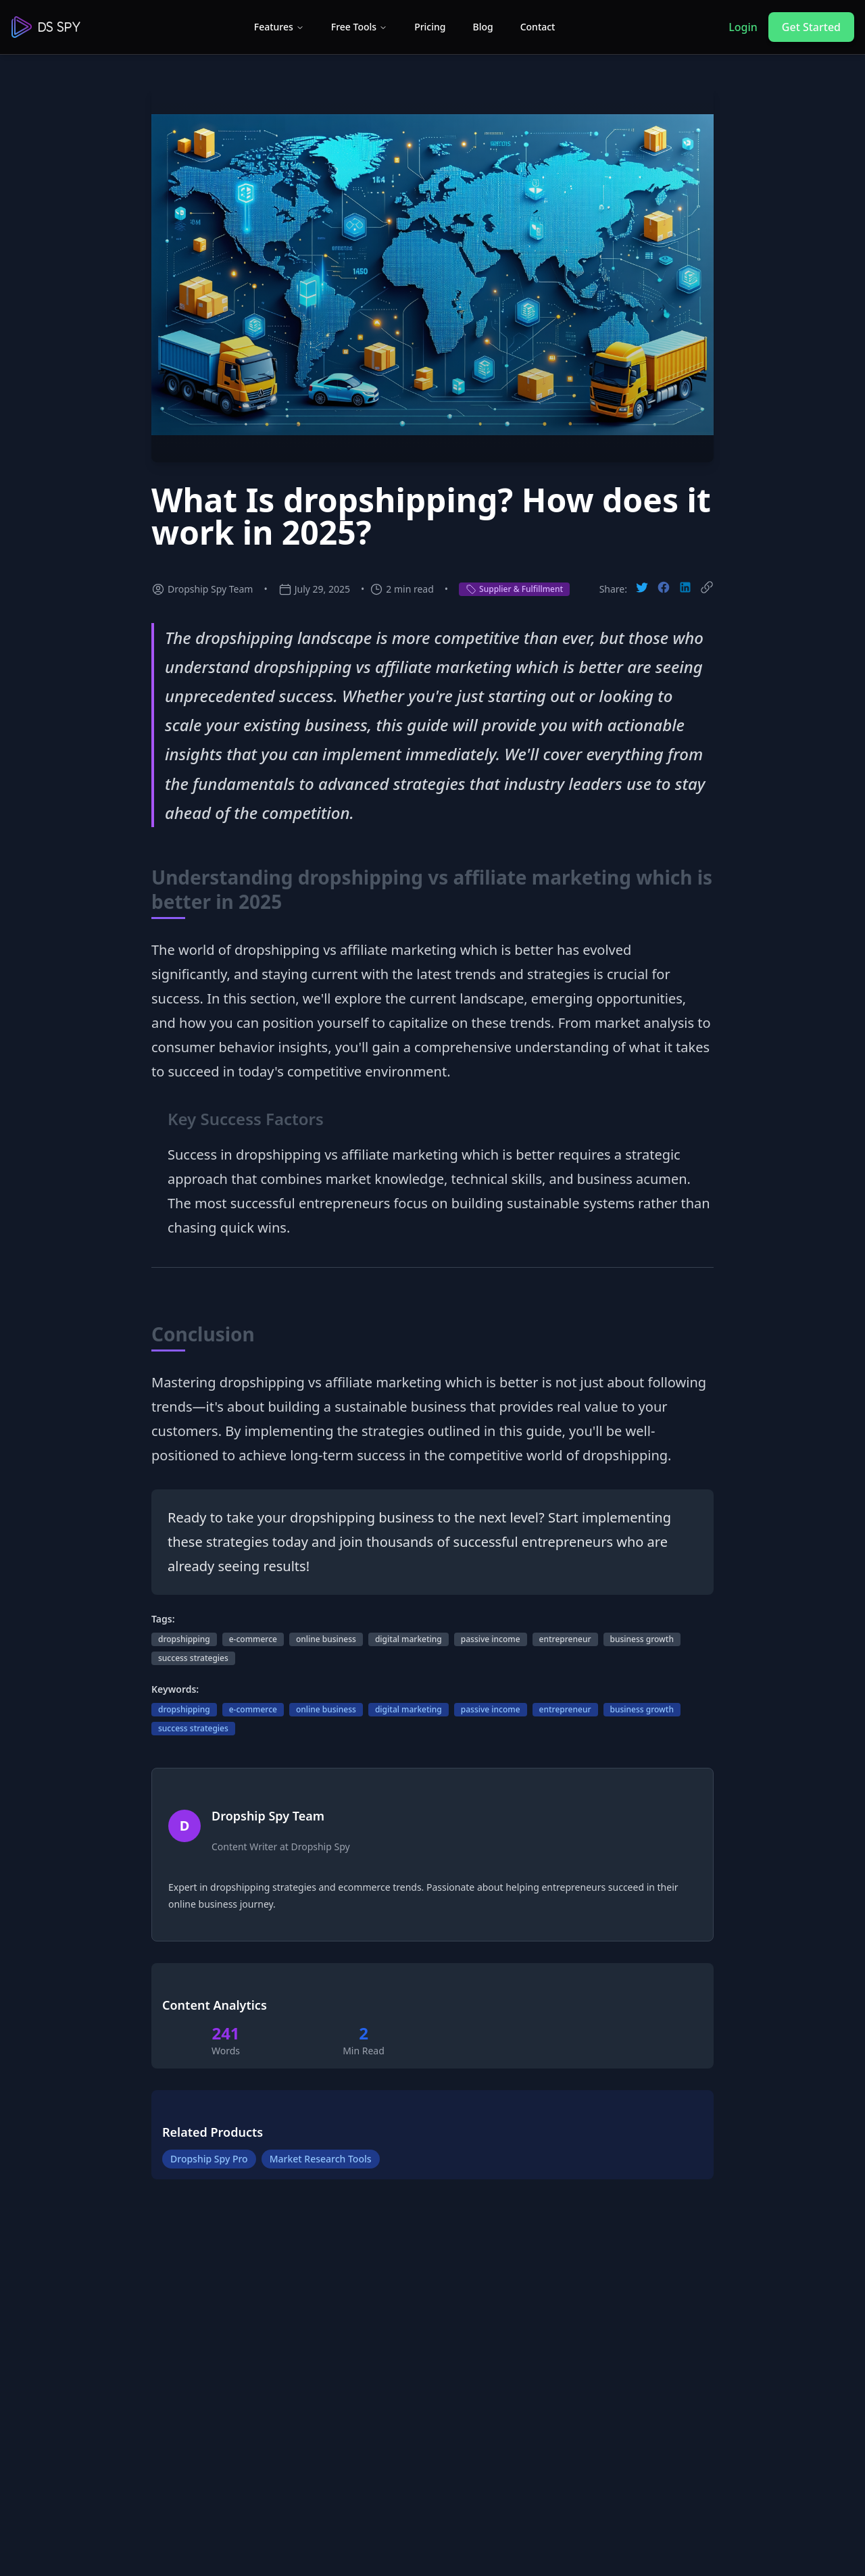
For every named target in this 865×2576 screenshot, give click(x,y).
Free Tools (359, 26)
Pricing (429, 26)
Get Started (811, 27)
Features (279, 26)
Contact (537, 26)
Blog (482, 26)
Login (743, 27)
